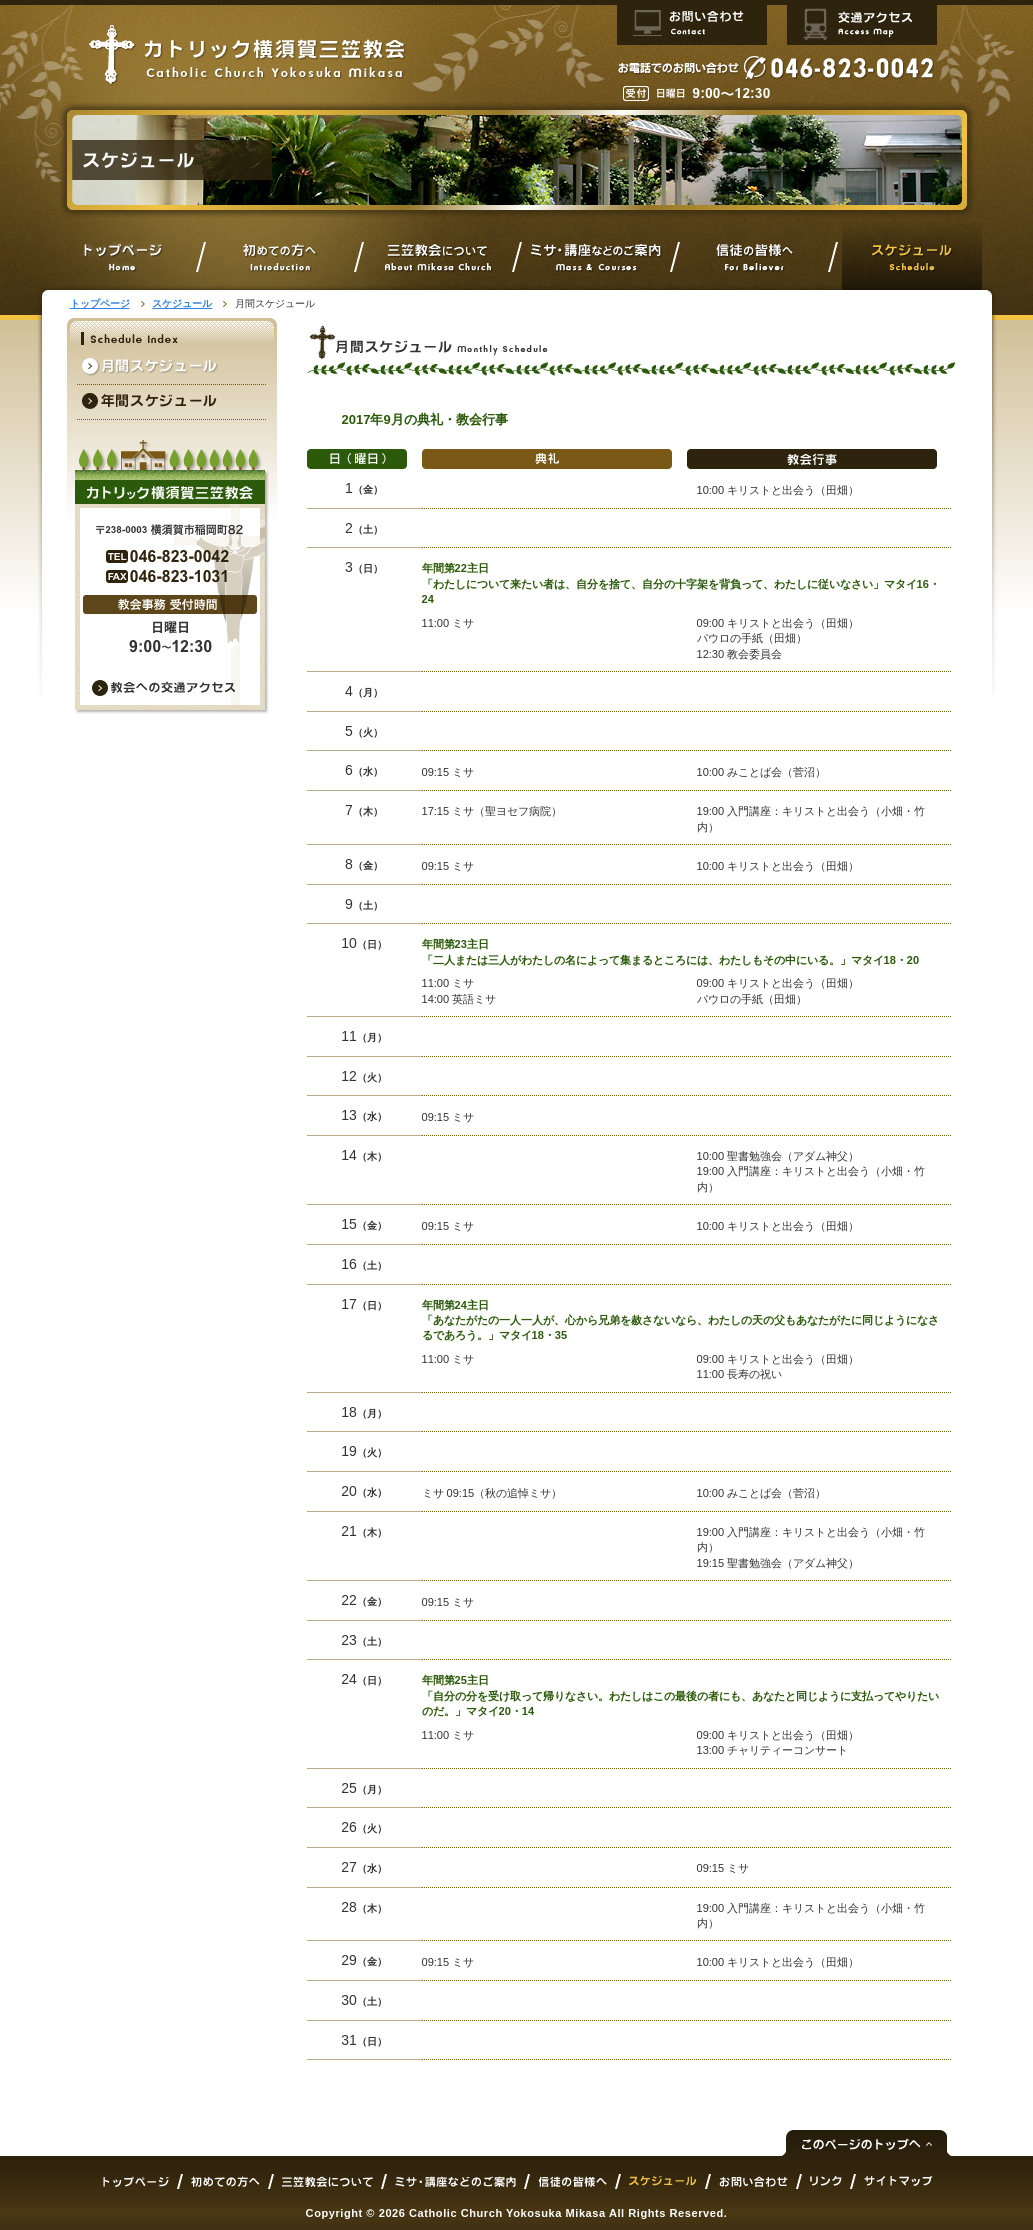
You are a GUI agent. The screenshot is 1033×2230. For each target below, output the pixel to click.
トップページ (100, 303)
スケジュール (182, 303)
